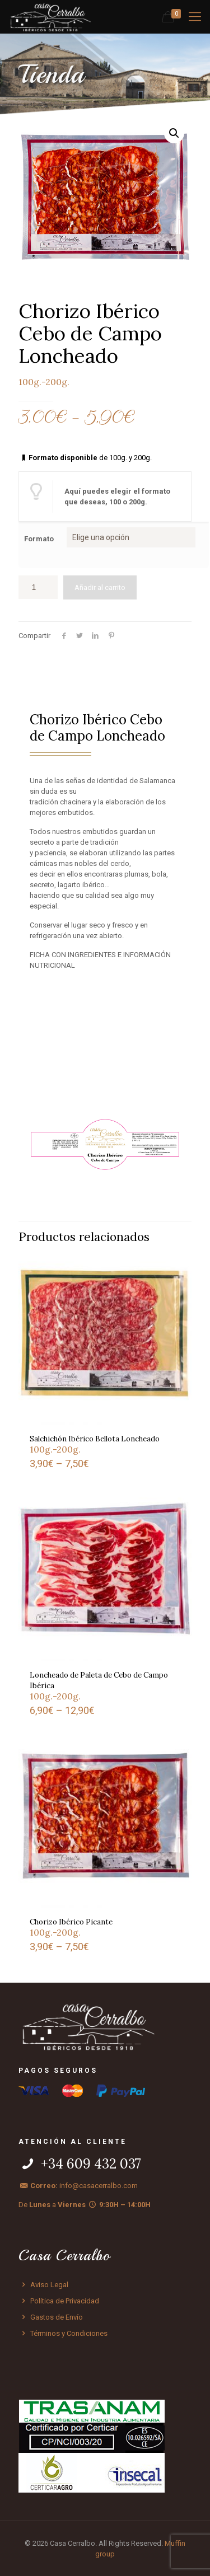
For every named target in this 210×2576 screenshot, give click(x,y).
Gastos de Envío (50, 2317)
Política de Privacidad (58, 2301)
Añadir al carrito (99, 587)
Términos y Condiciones (63, 2333)
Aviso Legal (43, 2284)
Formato (39, 539)
